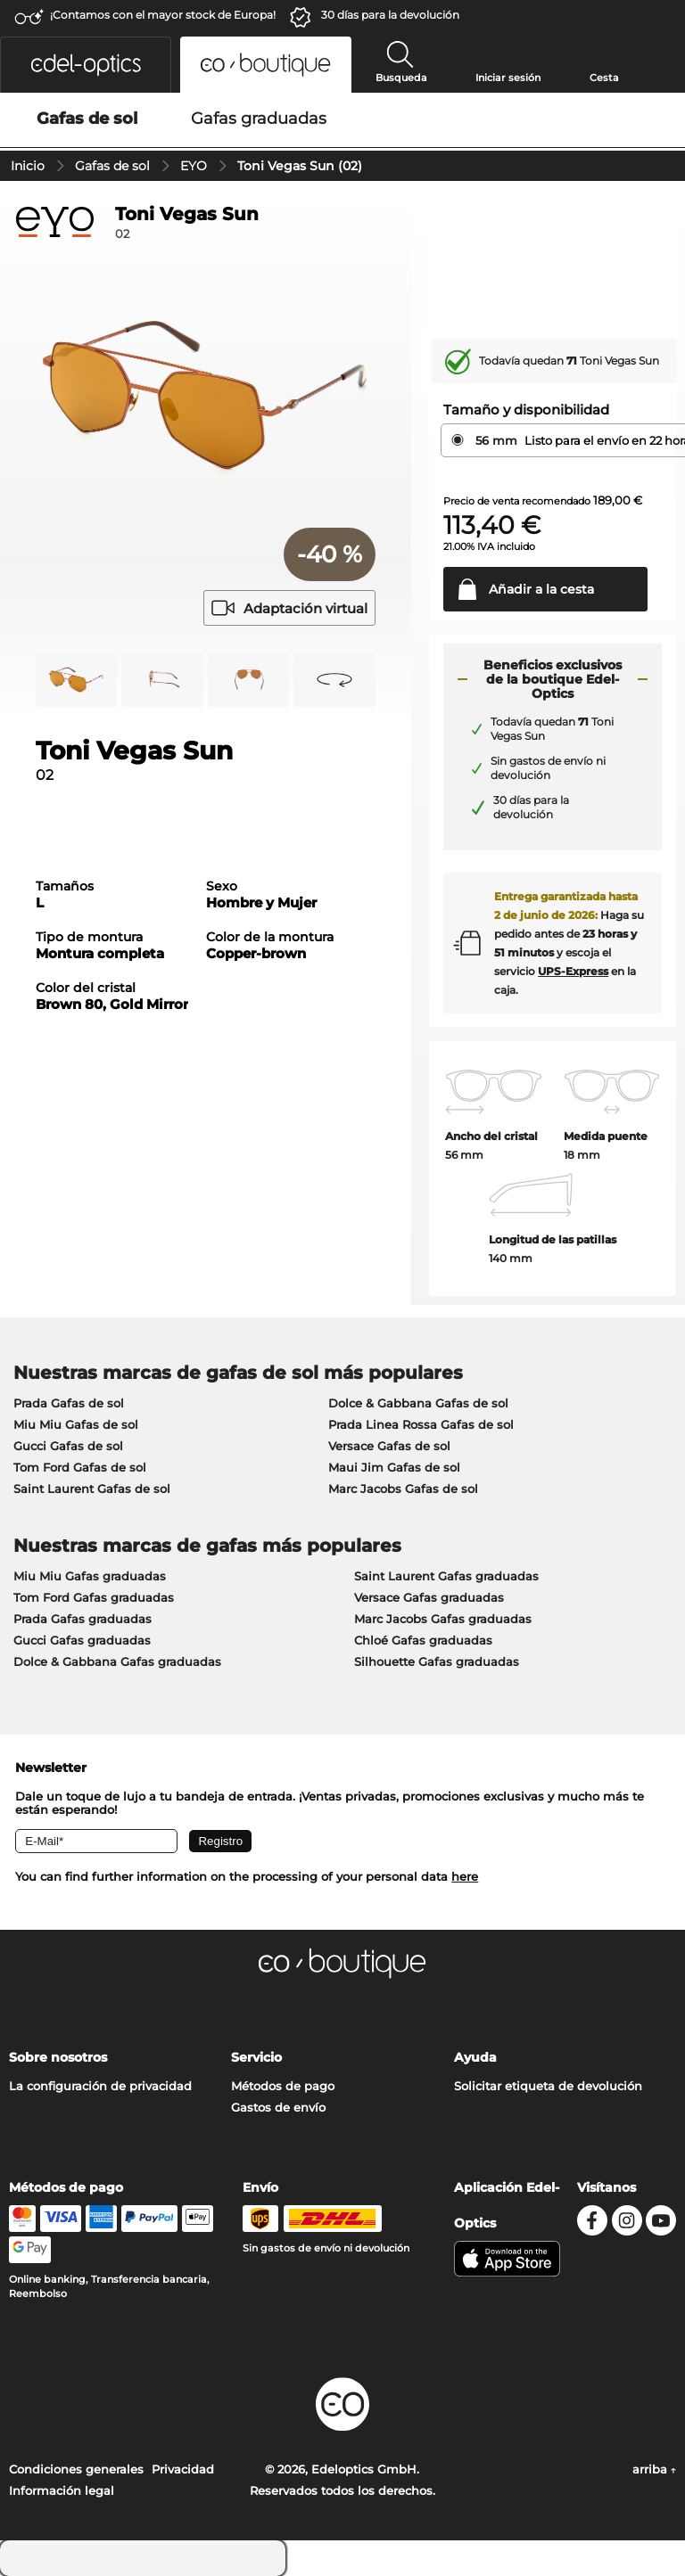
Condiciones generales (76, 2469)
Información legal (61, 2490)
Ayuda (475, 2057)
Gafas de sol (112, 166)
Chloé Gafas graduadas (423, 1640)
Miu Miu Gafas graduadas (89, 1576)
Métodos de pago (282, 2086)
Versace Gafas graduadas (429, 1597)
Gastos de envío (278, 2107)
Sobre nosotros (58, 2057)
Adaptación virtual (289, 608)
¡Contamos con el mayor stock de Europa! (163, 14)
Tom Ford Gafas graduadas (93, 1597)
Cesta (604, 77)
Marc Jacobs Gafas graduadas (443, 1619)
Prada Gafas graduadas (82, 1619)
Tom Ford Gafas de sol (79, 1467)
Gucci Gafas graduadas (82, 1640)
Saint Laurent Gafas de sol (91, 1488)
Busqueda (401, 77)
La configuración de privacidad (100, 2086)
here (464, 1876)
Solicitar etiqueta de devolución (548, 2086)
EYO (193, 166)
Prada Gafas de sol (68, 1403)
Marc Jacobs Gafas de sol (403, 1488)
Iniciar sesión (508, 77)
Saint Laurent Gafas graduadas (446, 1576)
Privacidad (183, 2469)
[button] (85, 65)
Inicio (28, 166)
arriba (654, 2469)
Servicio (256, 2057)
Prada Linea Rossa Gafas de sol (421, 1424)
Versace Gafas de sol (389, 1446)
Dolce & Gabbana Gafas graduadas (117, 1661)
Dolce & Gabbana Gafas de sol (418, 1403)
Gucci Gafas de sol (68, 1446)
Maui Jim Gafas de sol (394, 1467)
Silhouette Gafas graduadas (436, 1661)
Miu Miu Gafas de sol (75, 1424)
